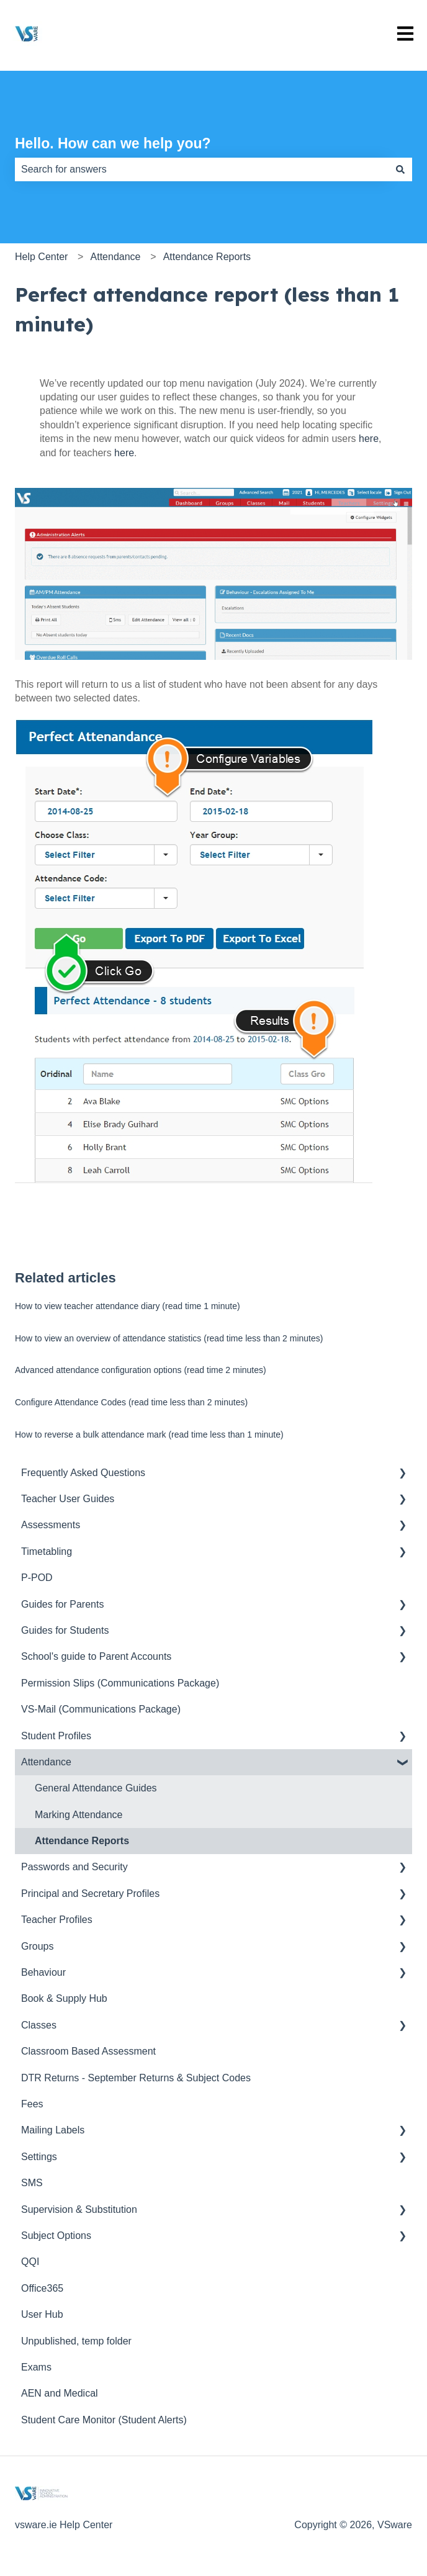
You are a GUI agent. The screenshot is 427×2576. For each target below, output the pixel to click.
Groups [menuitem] (37, 1946)
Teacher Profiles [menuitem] (56, 1919)
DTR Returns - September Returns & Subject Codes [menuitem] (136, 2078)
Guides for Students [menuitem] (65, 1630)
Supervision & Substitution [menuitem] (79, 2209)
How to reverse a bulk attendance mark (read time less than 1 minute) (149, 1434)
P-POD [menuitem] (37, 1577)
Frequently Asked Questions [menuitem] (83, 1472)
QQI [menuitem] (30, 2261)
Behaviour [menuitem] (43, 1972)
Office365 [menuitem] (42, 2288)
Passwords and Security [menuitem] (74, 1867)
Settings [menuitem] (39, 2156)
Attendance (116, 256)
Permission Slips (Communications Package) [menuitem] (120, 1683)
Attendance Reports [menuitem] (82, 1840)
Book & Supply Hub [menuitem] (64, 1998)
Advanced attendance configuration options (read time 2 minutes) (140, 1370)
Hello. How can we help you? (113, 143)
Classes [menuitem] (38, 2025)
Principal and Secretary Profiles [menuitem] (90, 1893)
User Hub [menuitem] (42, 2314)
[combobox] (202, 169)
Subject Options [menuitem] (56, 2235)
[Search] (400, 169)
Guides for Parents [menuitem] (62, 1604)
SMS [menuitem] (32, 2182)
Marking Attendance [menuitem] (78, 1814)
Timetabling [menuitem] (46, 1551)
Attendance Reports (207, 256)
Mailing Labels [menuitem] (52, 2130)
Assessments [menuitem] (50, 1525)
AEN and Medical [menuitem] (59, 2393)
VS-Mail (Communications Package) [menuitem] (101, 1709)
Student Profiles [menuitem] (56, 1736)
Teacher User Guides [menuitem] (67, 1498)
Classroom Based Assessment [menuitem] (88, 2051)
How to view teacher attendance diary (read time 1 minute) (127, 1306)
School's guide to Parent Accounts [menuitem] (96, 1656)
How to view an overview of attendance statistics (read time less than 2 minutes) (169, 1338)
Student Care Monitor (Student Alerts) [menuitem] (104, 2420)
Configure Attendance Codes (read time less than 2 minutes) (131, 1402)
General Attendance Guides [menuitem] (96, 1788)
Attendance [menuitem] (46, 1762)
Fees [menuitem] (32, 2104)
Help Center (41, 256)
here (369, 438)
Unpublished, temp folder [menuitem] (76, 2341)
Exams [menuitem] (36, 2367)
